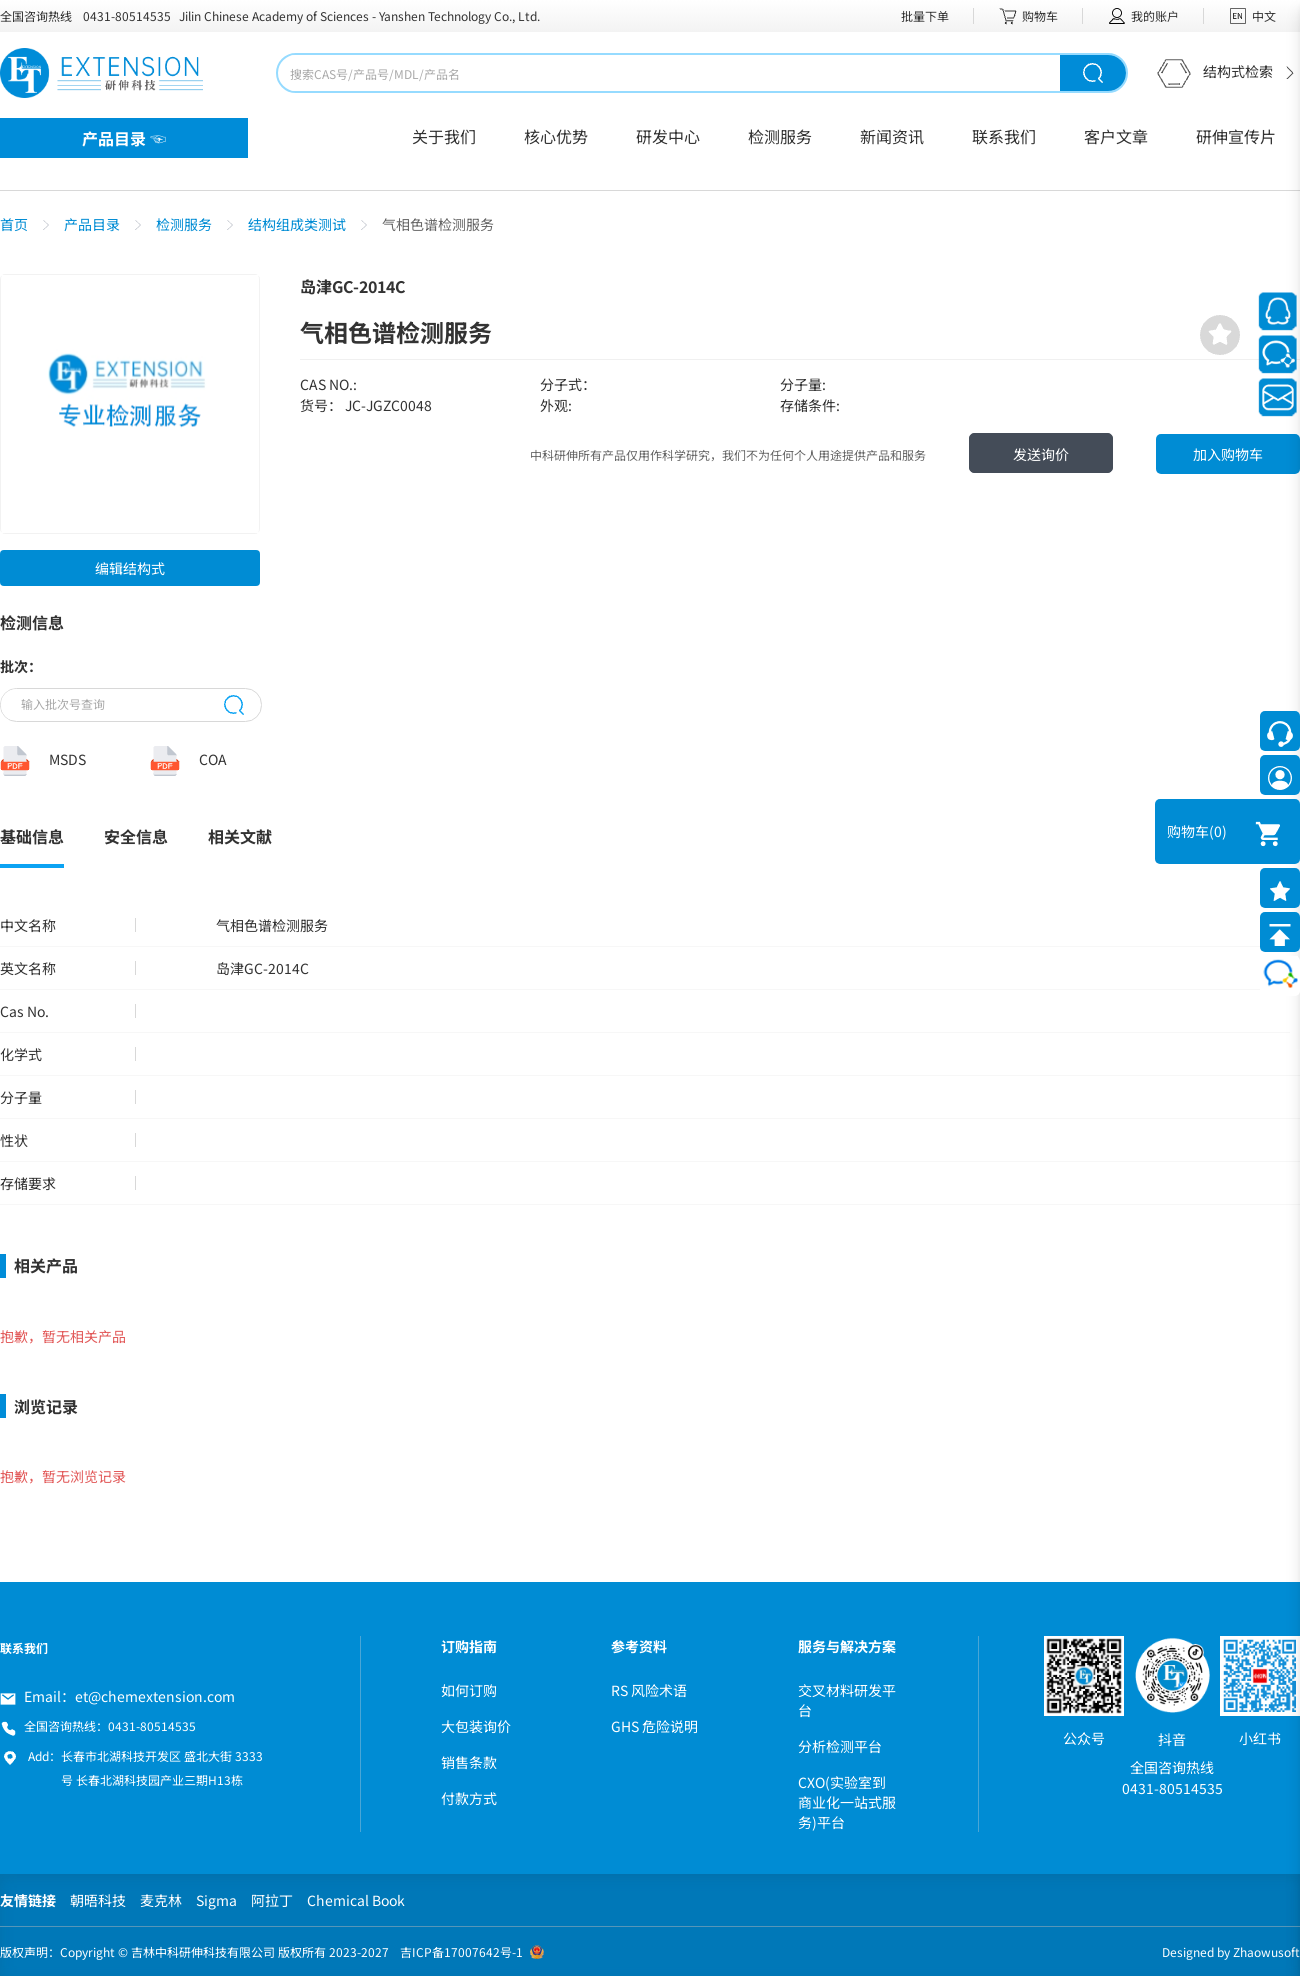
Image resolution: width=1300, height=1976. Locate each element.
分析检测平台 (840, 1746)
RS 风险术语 (649, 1690)
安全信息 (136, 836)
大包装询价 (476, 1726)
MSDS (67, 759)
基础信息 (32, 836)
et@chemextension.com (155, 1696)
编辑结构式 (130, 568)
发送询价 (1041, 454)
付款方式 (469, 1798)
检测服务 (184, 224)
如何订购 (469, 1690)
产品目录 (92, 224)
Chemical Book (356, 1900)
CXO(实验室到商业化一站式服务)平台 (847, 1802)
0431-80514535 (127, 15)
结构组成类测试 (297, 224)
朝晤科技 (98, 1900)
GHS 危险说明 (654, 1726)
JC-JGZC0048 (388, 405)
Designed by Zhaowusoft (1231, 1951)
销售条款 (469, 1762)
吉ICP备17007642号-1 (461, 1951)
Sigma (216, 1900)
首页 (14, 224)
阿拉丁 (272, 1900)
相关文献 (240, 836)
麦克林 (161, 1900)
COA (213, 759)
